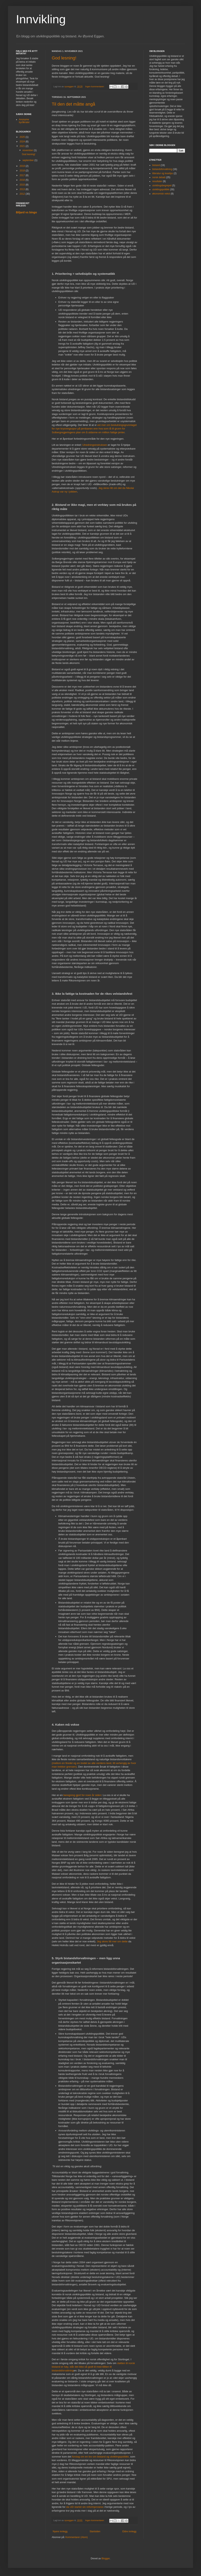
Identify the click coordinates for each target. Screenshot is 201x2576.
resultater (157, 181)
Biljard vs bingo (26, 212)
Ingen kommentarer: (95, 86)
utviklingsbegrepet (162, 185)
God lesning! (64, 57)
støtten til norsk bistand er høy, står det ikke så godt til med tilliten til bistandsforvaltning (93, 2367)
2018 (23, 170)
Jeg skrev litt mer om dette (112, 1941)
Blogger (105, 2558)
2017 (23, 175)
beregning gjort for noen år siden (82, 1795)
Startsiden (95, 2531)
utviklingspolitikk (160, 189)
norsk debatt (158, 177)
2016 (23, 180)
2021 (23, 146)
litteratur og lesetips (162, 173)
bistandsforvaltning (162, 169)
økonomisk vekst (161, 193)
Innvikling (41, 19)
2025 (23, 137)
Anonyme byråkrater (24, 121)
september (28, 160)
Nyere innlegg (60, 2531)
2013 (23, 189)
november (28, 150)
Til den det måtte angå (73, 104)
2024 (23, 141)
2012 (23, 193)
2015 (23, 184)
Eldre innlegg (129, 2531)
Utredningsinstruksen (94, 444)
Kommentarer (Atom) (76, 2537)
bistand (156, 165)
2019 (23, 166)
